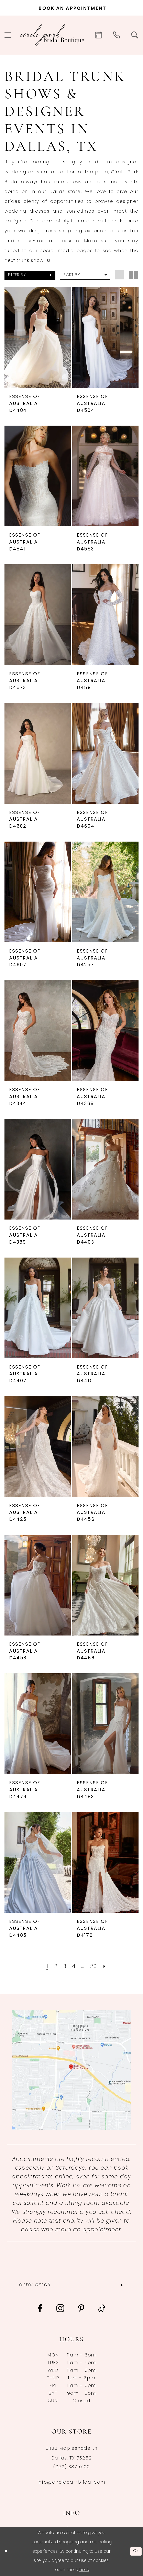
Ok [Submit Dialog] (135, 2551)
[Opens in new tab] (71, 2070)
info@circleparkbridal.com (72, 2483)
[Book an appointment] (71, 8)
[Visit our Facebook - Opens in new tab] (40, 2309)
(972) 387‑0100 (71, 2468)
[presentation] (37, 337)
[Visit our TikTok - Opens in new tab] (102, 2309)
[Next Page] (106, 1966)
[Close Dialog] (6, 2551)
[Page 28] (95, 1966)
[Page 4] (73, 1966)
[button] (29, 275)
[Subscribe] (126, 2285)
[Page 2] (54, 1966)
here (84, 2570)
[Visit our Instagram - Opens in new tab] (60, 2309)
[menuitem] (99, 35)
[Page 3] (64, 1966)
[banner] (52, 35)
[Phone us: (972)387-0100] (117, 35)
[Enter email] (71, 2285)
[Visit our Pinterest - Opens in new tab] (81, 2309)
